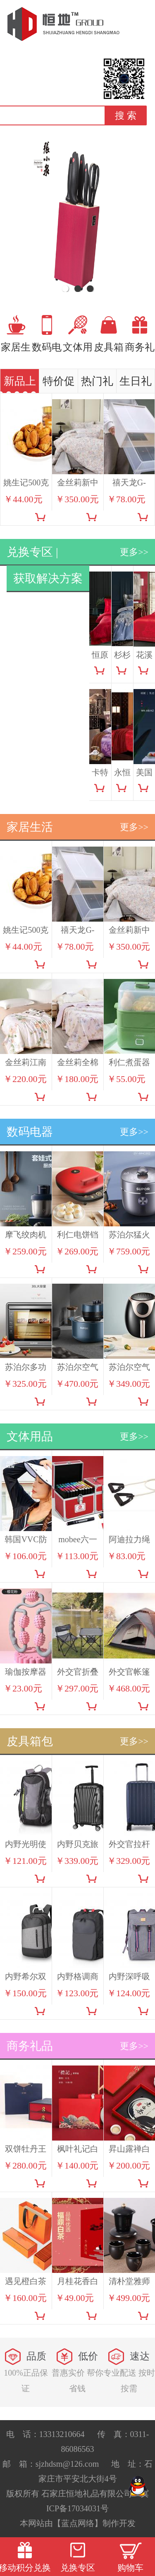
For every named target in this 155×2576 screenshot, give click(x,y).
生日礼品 (135, 384)
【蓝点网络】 (78, 2523)
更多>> (134, 552)
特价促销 (59, 384)
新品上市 (20, 384)
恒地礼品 (63, 24)
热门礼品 (97, 384)
